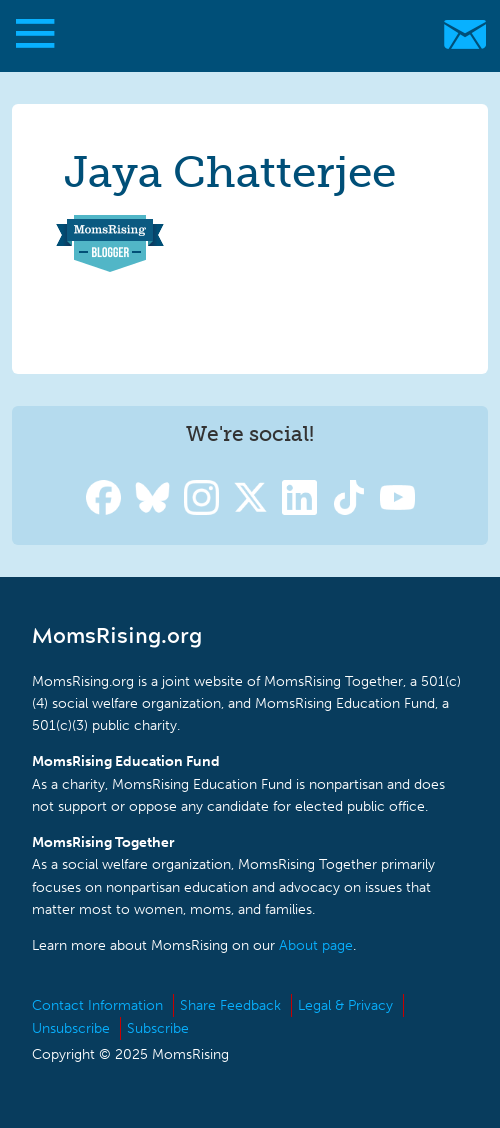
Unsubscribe (71, 1028)
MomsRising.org (240, 34)
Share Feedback (230, 1005)
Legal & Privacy (345, 1005)
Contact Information (97, 1005)
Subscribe (158, 1028)
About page (316, 945)
